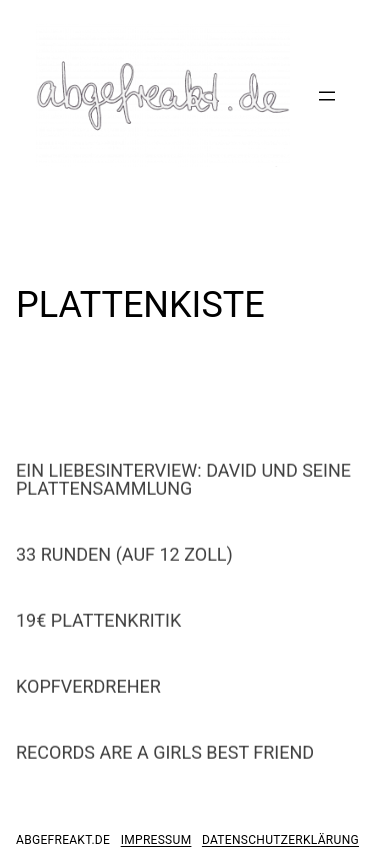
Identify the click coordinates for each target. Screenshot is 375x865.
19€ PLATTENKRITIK (98, 630)
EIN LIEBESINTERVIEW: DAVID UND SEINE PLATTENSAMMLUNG (183, 489)
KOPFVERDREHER (88, 696)
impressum (156, 840)
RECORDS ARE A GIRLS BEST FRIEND (165, 762)
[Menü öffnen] (327, 96)
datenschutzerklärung (280, 840)
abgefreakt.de (63, 840)
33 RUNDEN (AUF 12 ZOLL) (124, 564)
